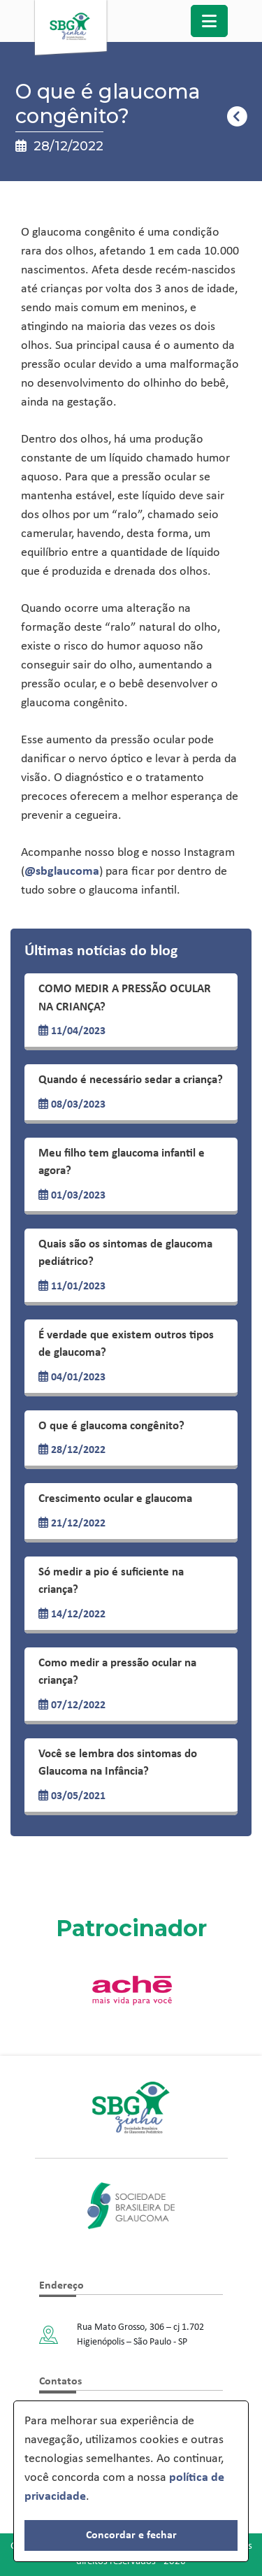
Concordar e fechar (131, 2535)
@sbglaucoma (61, 871)
